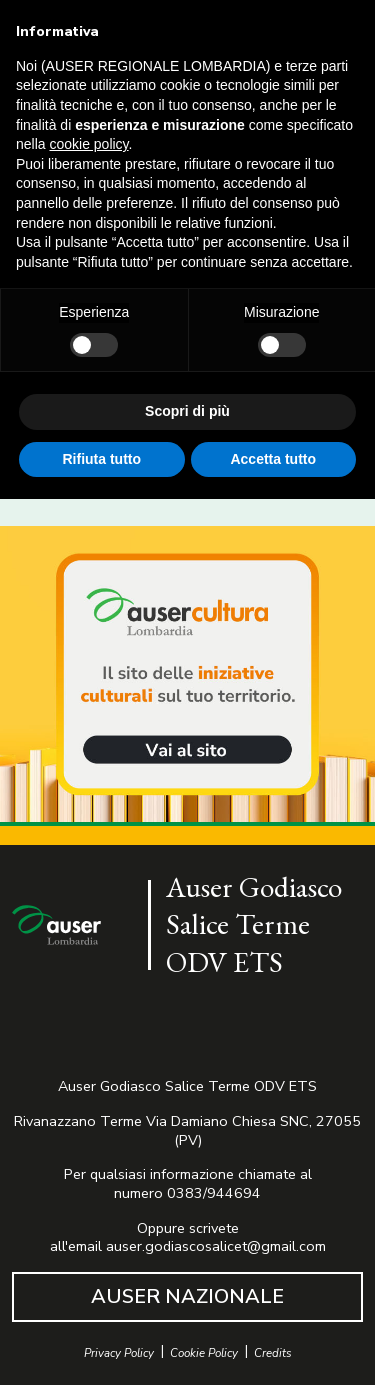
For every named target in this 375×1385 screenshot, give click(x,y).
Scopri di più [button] (187, 411)
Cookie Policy (204, 1353)
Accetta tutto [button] (273, 459)
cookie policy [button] (88, 144)
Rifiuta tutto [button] (101, 459)
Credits (273, 1353)
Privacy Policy (119, 1353)
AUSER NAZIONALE (187, 1296)
